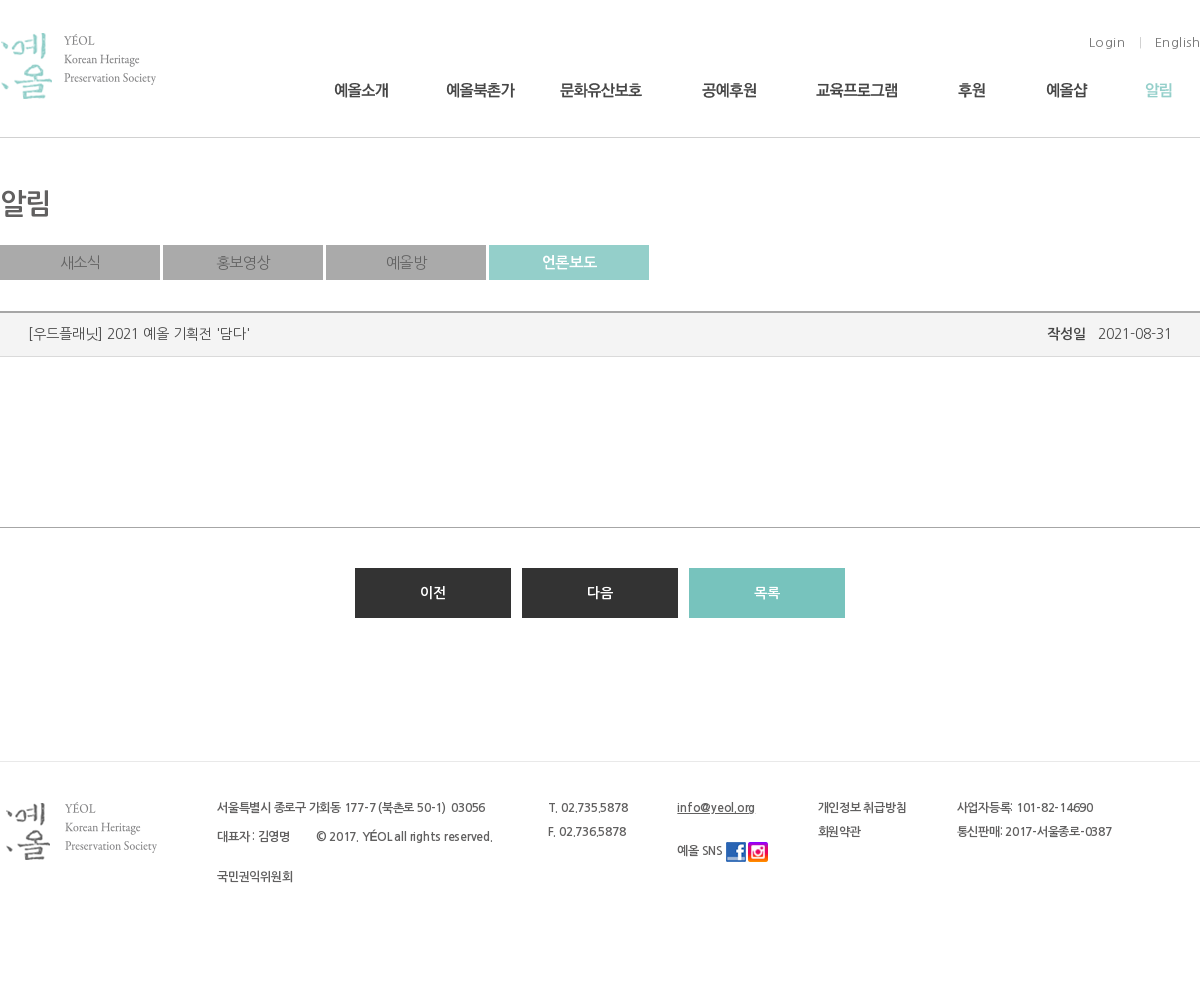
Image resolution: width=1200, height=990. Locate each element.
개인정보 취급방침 (862, 808)
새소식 (80, 262)
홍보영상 (243, 262)
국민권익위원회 (254, 877)
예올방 (406, 262)
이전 (433, 593)
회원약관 (839, 832)
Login (1107, 42)
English (1178, 42)
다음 (600, 593)
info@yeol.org (716, 808)
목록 (767, 593)
